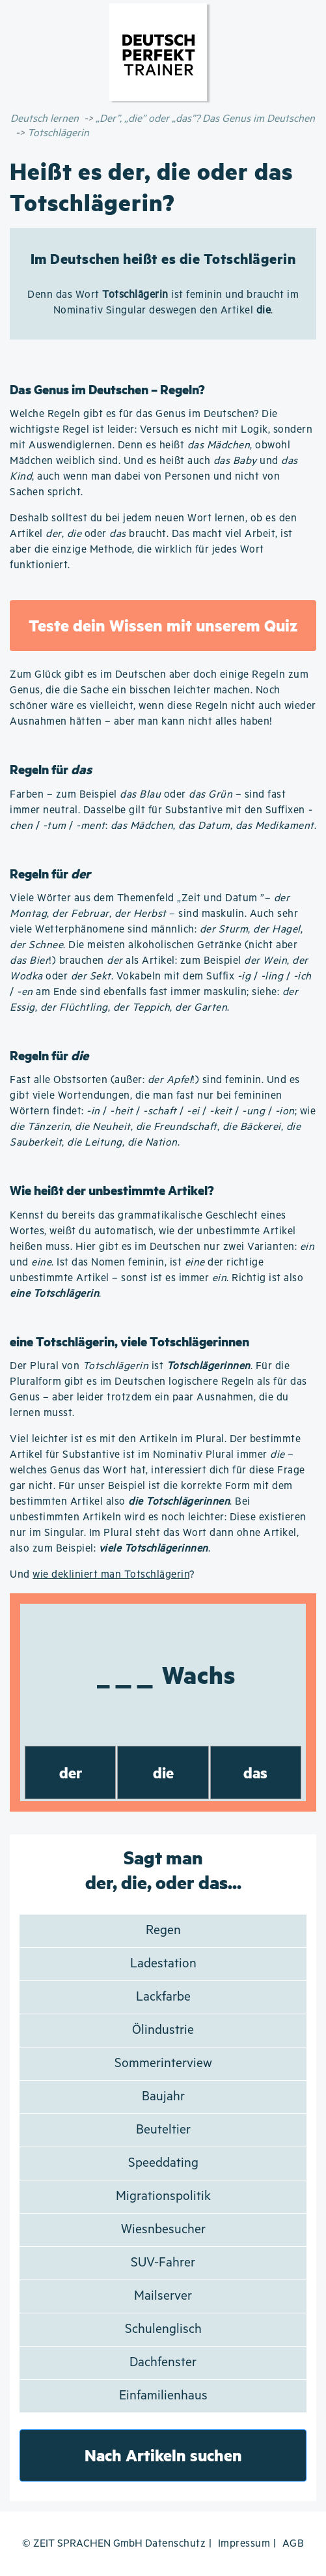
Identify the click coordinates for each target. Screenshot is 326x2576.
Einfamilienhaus (163, 2395)
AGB (293, 2544)
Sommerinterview (163, 2063)
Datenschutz (175, 2544)
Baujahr (163, 2096)
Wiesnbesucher (163, 2229)
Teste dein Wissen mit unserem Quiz (163, 625)
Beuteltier (163, 2129)
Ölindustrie (163, 2030)
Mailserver (163, 2296)
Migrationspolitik (163, 2196)
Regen (163, 1930)
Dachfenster (163, 2362)
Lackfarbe (163, 1997)
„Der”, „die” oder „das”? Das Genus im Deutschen (205, 119)
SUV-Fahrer (163, 2262)
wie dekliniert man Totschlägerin (111, 1575)
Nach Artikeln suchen (163, 2455)
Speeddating (163, 2163)
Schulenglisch (163, 2329)
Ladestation (163, 1963)
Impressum (244, 2544)
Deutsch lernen (44, 119)
